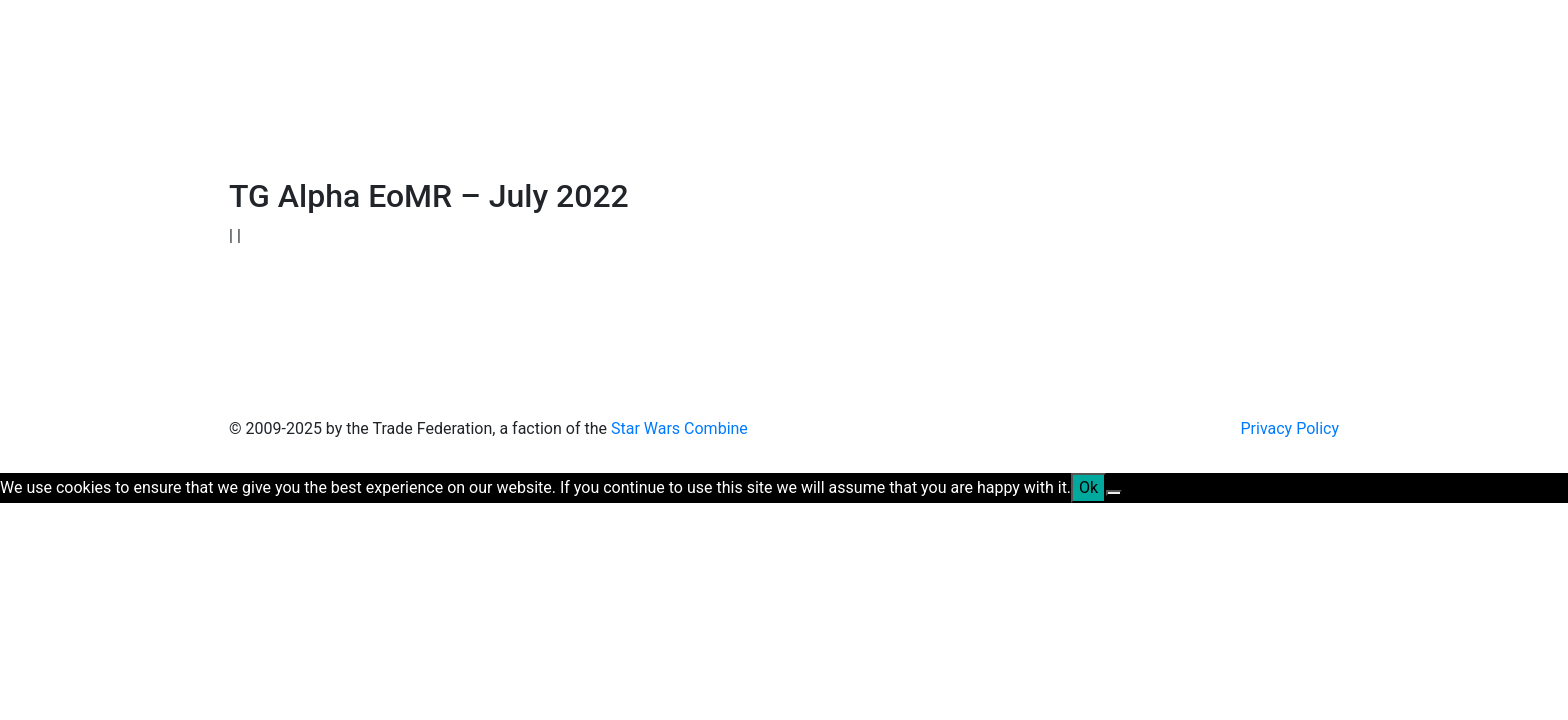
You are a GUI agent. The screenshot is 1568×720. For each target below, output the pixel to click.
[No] (1114, 493)
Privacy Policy (1290, 428)
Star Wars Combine (679, 428)
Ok (1088, 487)
